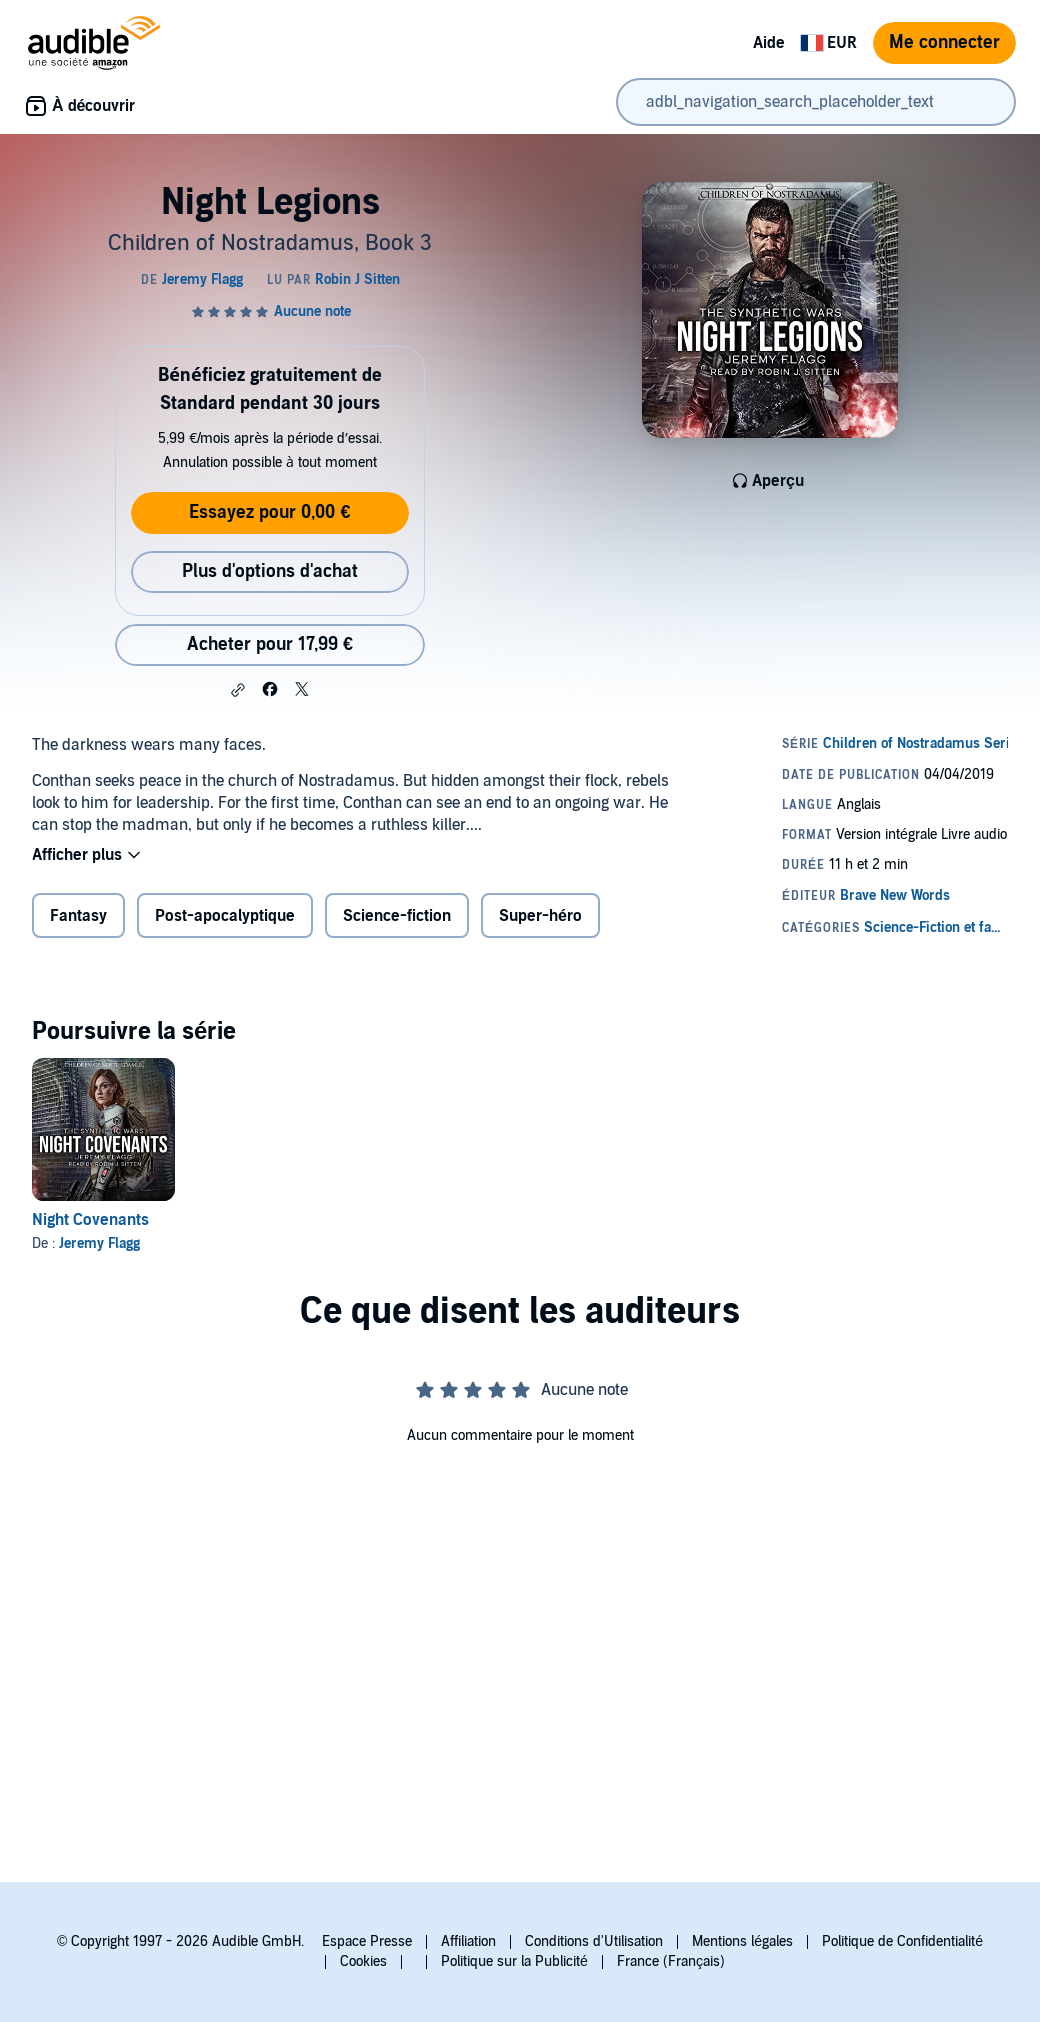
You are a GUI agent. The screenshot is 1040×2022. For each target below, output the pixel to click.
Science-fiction (397, 916)
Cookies (363, 1961)
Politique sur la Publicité (514, 1961)
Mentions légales (742, 1941)
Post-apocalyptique (225, 916)
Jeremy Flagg (99, 1243)
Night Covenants (90, 1220)
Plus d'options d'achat (270, 571)
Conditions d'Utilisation (594, 1941)
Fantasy (78, 916)
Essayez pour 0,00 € (269, 512)
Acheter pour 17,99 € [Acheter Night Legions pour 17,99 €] (270, 644)
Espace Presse (367, 1941)
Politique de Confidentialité (902, 1941)
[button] (238, 690)
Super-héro (540, 916)
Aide (769, 43)
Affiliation (468, 1941)
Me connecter (944, 42)
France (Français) (671, 1961)
